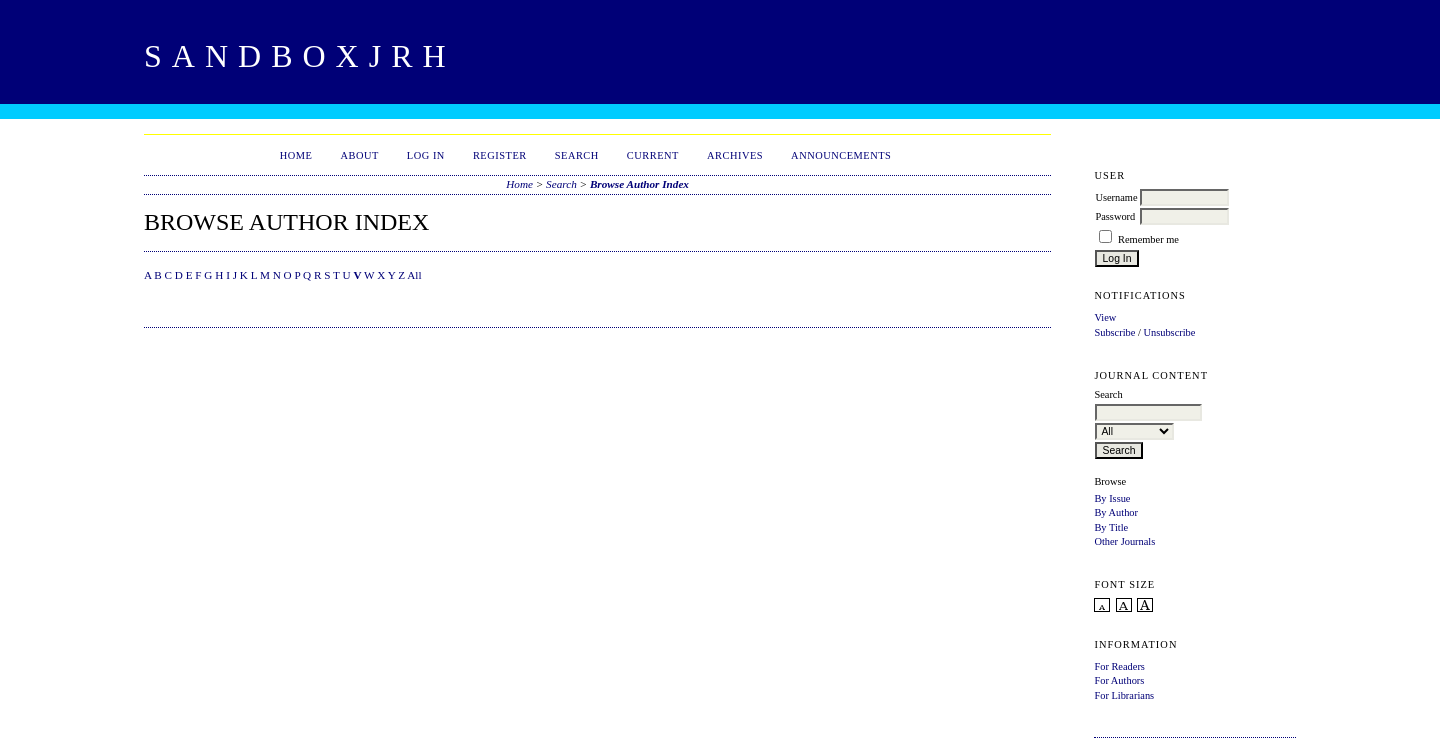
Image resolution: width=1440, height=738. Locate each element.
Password (1115, 216)
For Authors (1119, 680)
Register (500, 155)
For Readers (1119, 666)
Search (577, 155)
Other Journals (1124, 541)
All (414, 275)
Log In (426, 155)
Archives (735, 155)
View (1105, 317)
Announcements (841, 155)
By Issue (1112, 498)
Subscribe (1114, 332)
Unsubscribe (1169, 332)
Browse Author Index (639, 184)
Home (296, 155)
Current (653, 155)
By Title (1111, 527)
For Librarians (1124, 695)
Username (1116, 197)
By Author (1116, 512)
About (359, 155)
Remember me (1148, 239)
